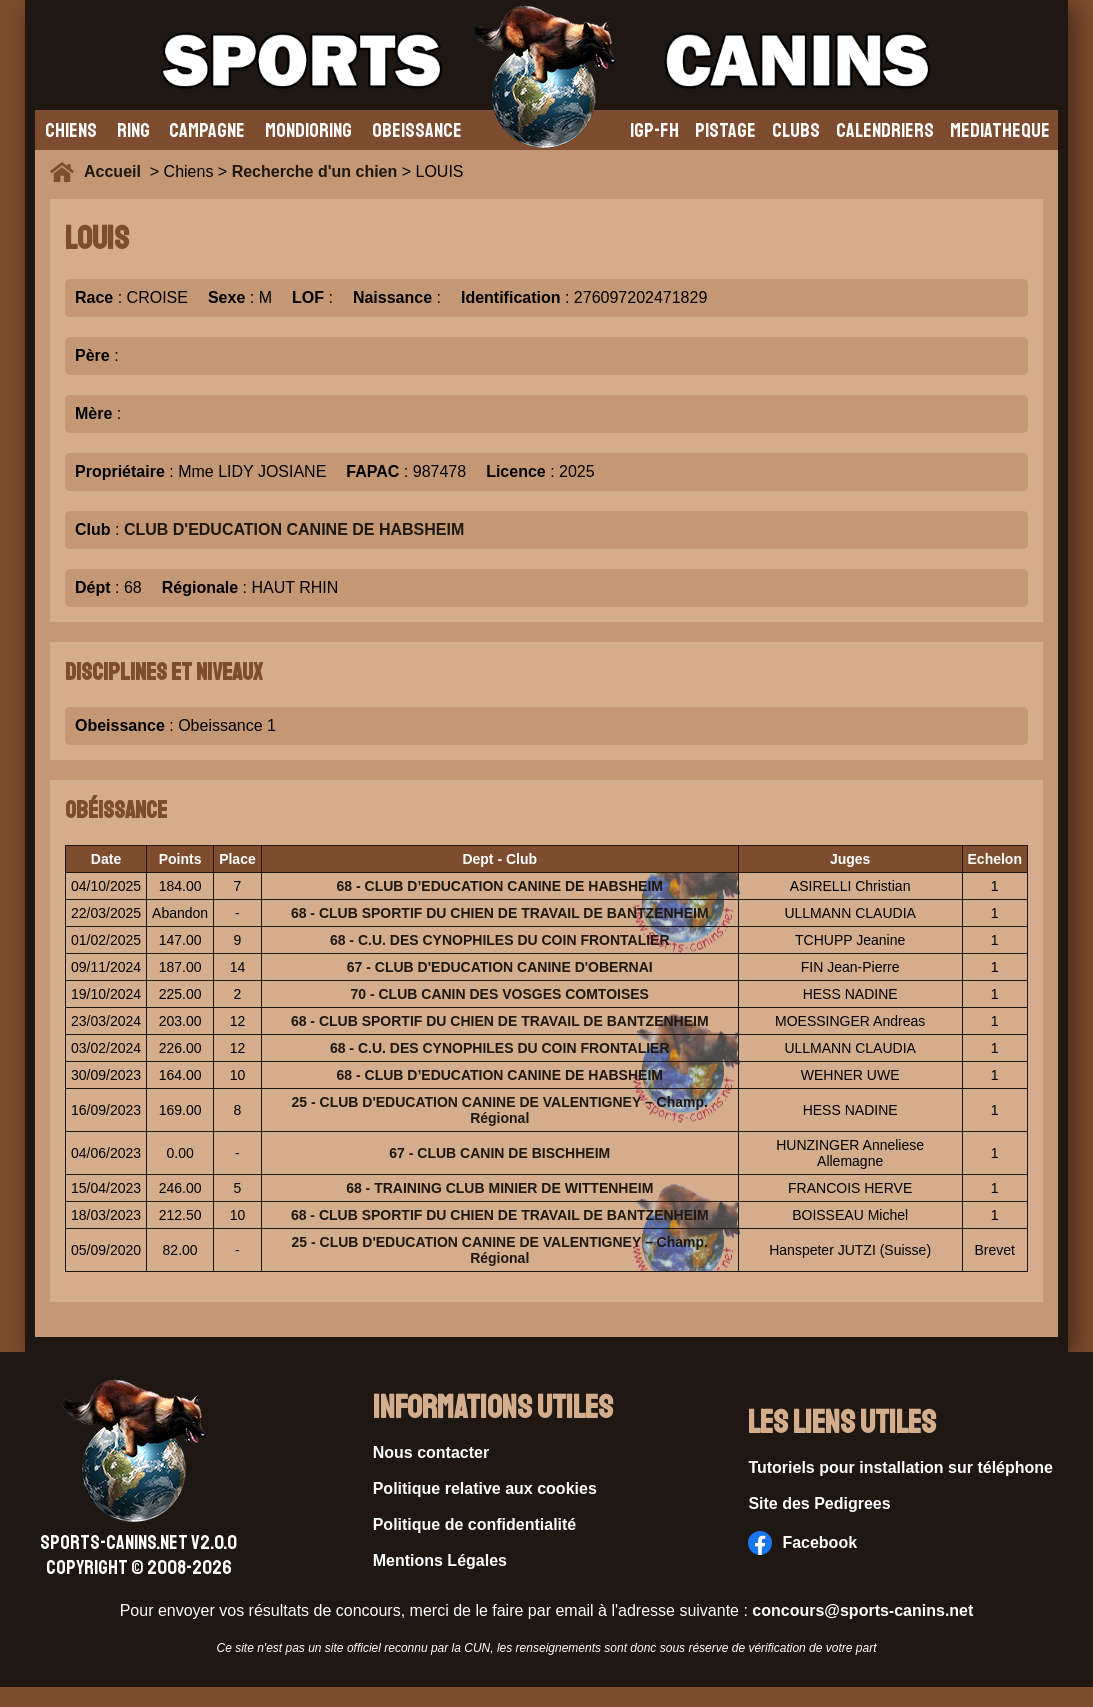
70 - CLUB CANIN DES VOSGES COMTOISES (500, 994)
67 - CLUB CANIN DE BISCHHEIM (499, 1153)
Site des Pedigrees (819, 1503)
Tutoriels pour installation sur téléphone (900, 1467)
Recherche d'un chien (315, 171)
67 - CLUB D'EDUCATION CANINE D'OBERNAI (500, 967)
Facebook (802, 1543)
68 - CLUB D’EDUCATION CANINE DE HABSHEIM (500, 886)
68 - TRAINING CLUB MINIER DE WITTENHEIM (499, 1188)
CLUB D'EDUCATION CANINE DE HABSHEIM (294, 529)
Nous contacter (431, 1452)
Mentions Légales (440, 1560)
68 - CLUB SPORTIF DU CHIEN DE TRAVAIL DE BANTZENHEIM (500, 913)
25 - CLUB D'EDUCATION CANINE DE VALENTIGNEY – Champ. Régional (500, 1110)
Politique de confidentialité (475, 1524)
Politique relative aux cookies (485, 1488)
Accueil (117, 171)
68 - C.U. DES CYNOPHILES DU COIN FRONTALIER (500, 940)
